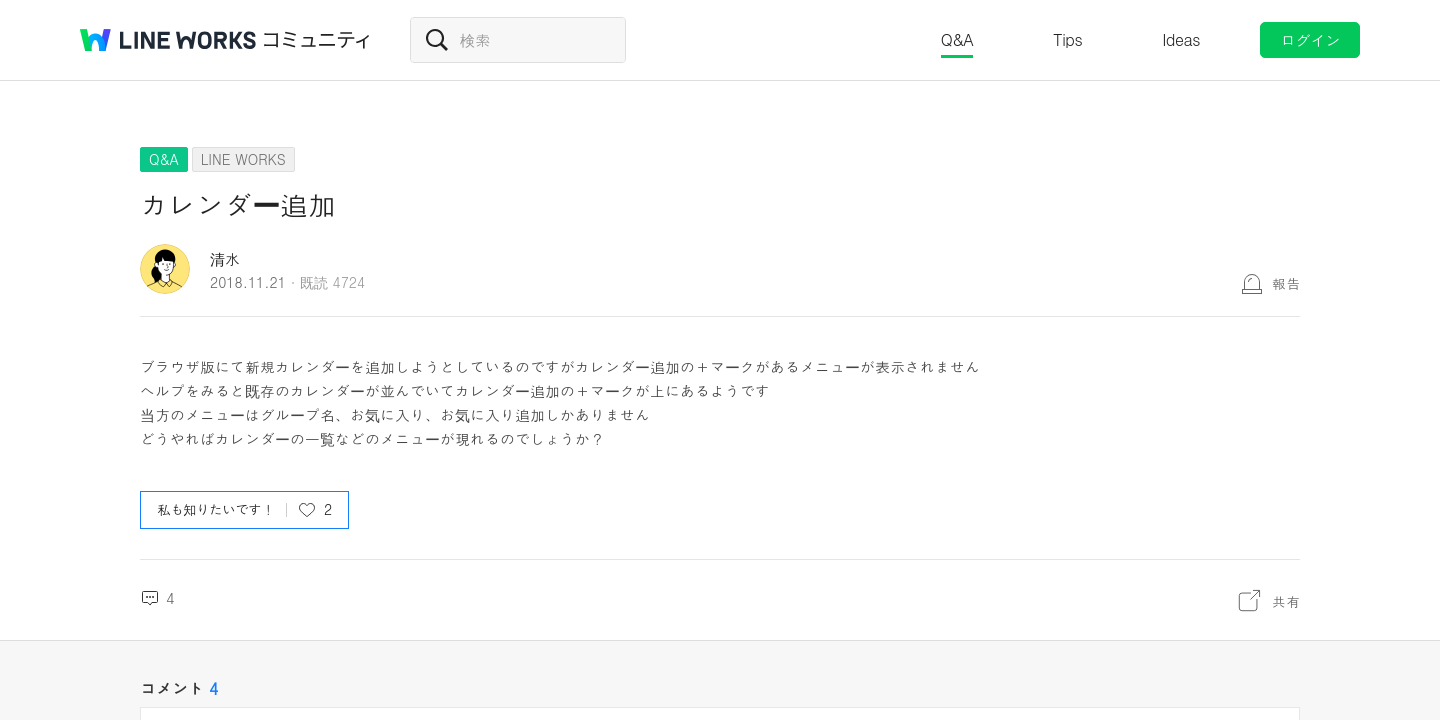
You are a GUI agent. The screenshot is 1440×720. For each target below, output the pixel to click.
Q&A (957, 39)
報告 (1286, 283)
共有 (1286, 601)
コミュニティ (317, 40)
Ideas (1181, 39)
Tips (1067, 39)
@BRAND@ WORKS (168, 40)
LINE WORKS (243, 159)
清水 (225, 258)
